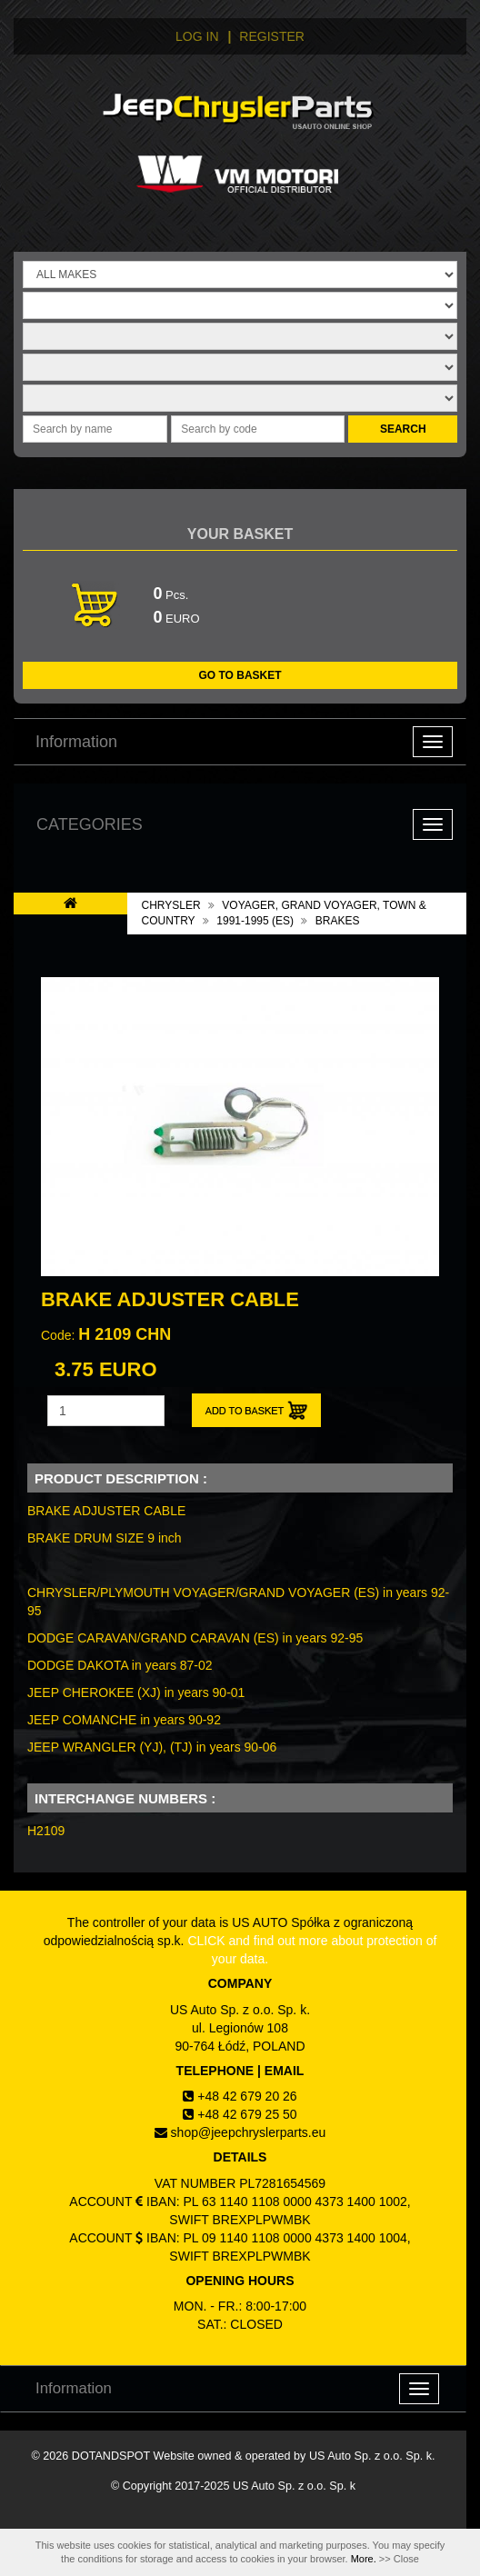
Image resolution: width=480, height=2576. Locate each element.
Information (76, 742)
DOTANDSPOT (111, 2456)
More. (363, 2558)
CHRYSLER (171, 905)
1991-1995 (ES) (255, 920)
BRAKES (337, 920)
